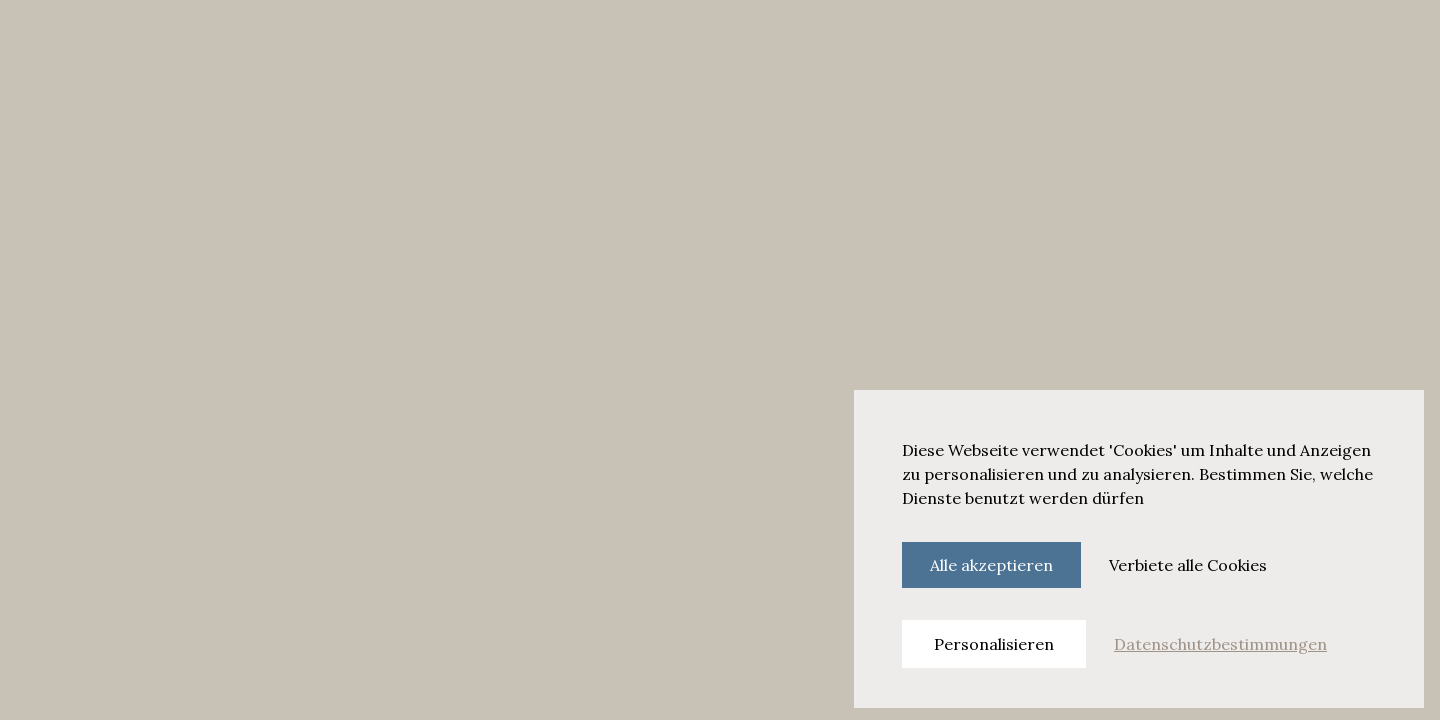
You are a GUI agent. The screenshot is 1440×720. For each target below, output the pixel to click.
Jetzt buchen (1324, 41)
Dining (246, 41)
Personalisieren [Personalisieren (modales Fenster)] (994, 644)
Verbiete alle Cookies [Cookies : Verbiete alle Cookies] (1188, 565)
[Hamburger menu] (36, 41)
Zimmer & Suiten (152, 41)
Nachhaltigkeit (599, 41)
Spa (441, 41)
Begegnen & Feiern (348, 41)
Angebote (501, 41)
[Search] (1134, 41)
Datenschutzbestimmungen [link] (1220, 644)
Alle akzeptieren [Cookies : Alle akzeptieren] (991, 565)
